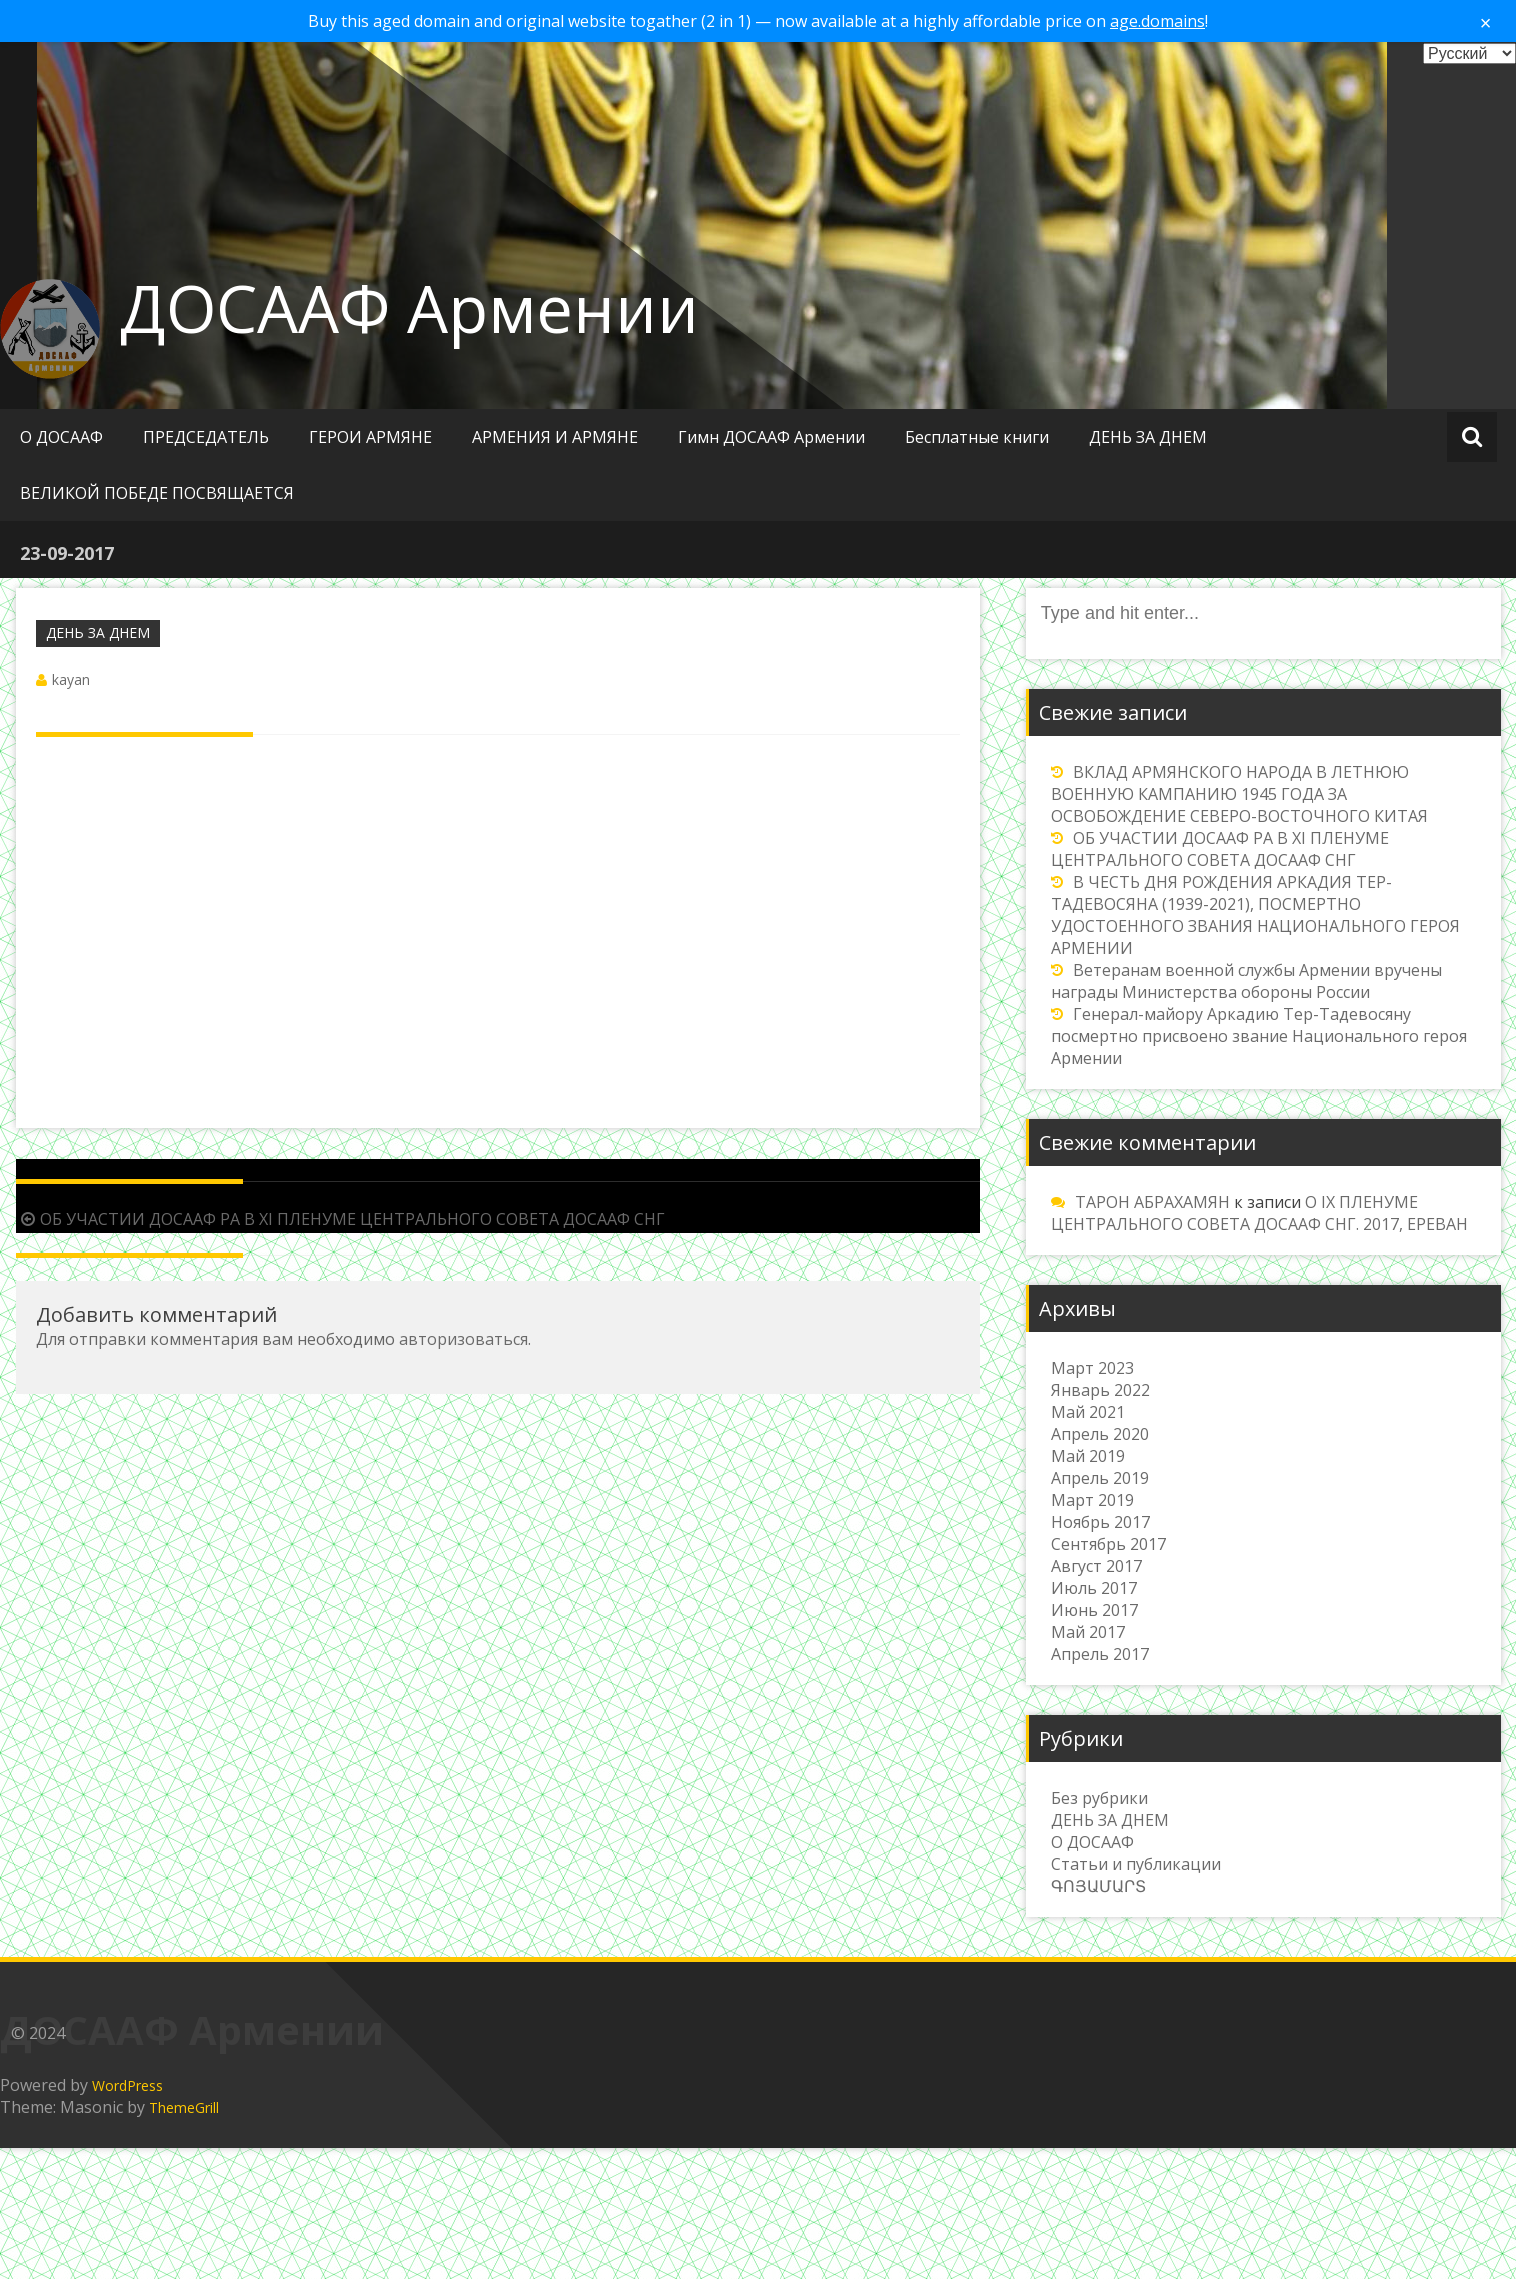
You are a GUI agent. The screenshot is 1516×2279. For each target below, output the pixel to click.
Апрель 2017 (1100, 1654)
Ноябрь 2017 (1100, 1522)
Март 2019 (1092, 1500)
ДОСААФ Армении (409, 308)
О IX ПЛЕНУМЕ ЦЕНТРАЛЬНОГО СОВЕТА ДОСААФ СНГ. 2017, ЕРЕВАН (1259, 1213)
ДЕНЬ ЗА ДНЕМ (1148, 437)
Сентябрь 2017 (1108, 1544)
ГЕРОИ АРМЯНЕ (370, 437)
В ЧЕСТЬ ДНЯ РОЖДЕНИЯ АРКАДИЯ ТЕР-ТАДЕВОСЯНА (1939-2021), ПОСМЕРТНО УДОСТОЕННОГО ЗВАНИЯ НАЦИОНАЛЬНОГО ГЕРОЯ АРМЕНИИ (1255, 915)
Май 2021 (1088, 1412)
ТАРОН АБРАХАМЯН (1152, 1202)
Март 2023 (1092, 1368)
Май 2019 (1088, 1456)
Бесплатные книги (977, 437)
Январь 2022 (1100, 1390)
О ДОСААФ (61, 437)
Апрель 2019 (1100, 1478)
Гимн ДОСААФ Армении (771, 437)
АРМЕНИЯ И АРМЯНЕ (555, 437)
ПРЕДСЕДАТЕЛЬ (206, 437)
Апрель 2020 (1100, 1434)
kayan (71, 679)
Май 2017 (1088, 1632)
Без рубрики (1099, 1798)
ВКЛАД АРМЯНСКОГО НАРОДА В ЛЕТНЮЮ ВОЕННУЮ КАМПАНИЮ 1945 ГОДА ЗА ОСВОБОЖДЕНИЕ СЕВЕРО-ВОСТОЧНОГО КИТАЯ (1239, 794)
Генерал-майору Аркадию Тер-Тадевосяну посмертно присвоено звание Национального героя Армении (1259, 1036)
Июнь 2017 (1094, 1610)
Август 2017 (1096, 1566)
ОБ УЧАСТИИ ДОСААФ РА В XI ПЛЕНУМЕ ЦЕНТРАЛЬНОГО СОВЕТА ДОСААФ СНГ (340, 1219)
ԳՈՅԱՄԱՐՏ (1098, 1886)
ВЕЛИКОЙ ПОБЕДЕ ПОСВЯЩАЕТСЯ (157, 493)
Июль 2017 (1094, 1588)
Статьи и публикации (1136, 1864)
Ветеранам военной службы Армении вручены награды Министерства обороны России (1246, 981)
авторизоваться (463, 1339)
